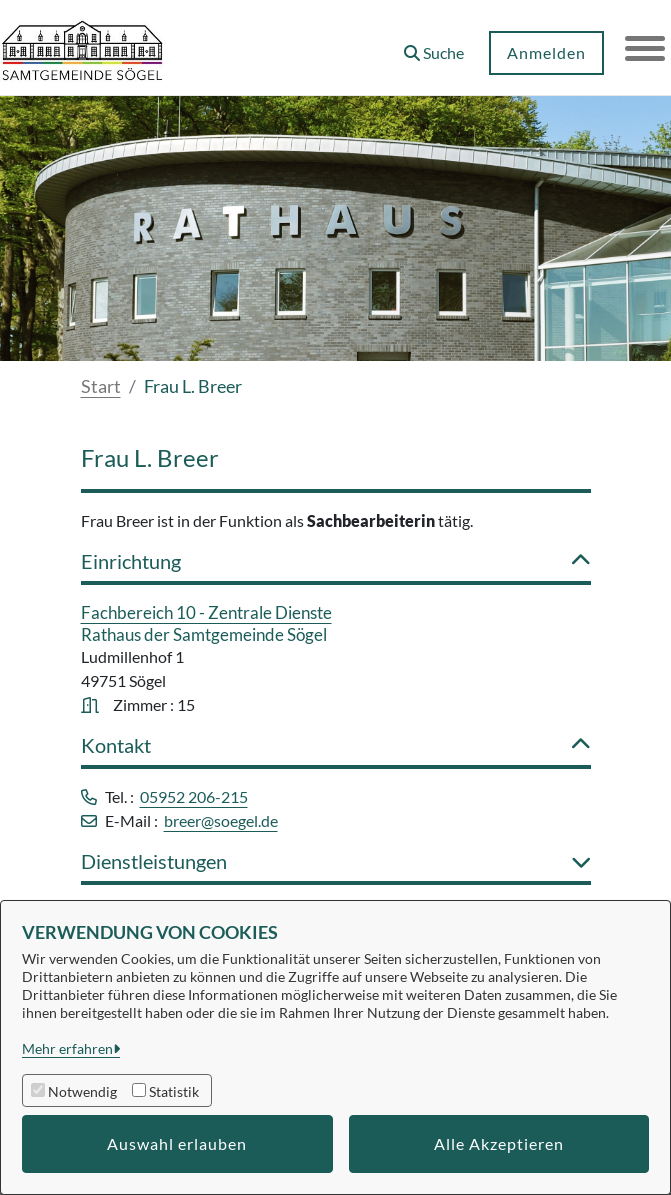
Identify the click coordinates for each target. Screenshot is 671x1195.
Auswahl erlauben (177, 1143)
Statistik (174, 1091)
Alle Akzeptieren (499, 1143)
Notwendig (82, 1091)
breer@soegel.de (221, 820)
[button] (434, 45)
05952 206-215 (194, 796)
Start (101, 386)
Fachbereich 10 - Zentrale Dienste (206, 612)
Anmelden (546, 52)
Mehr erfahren (67, 1048)
